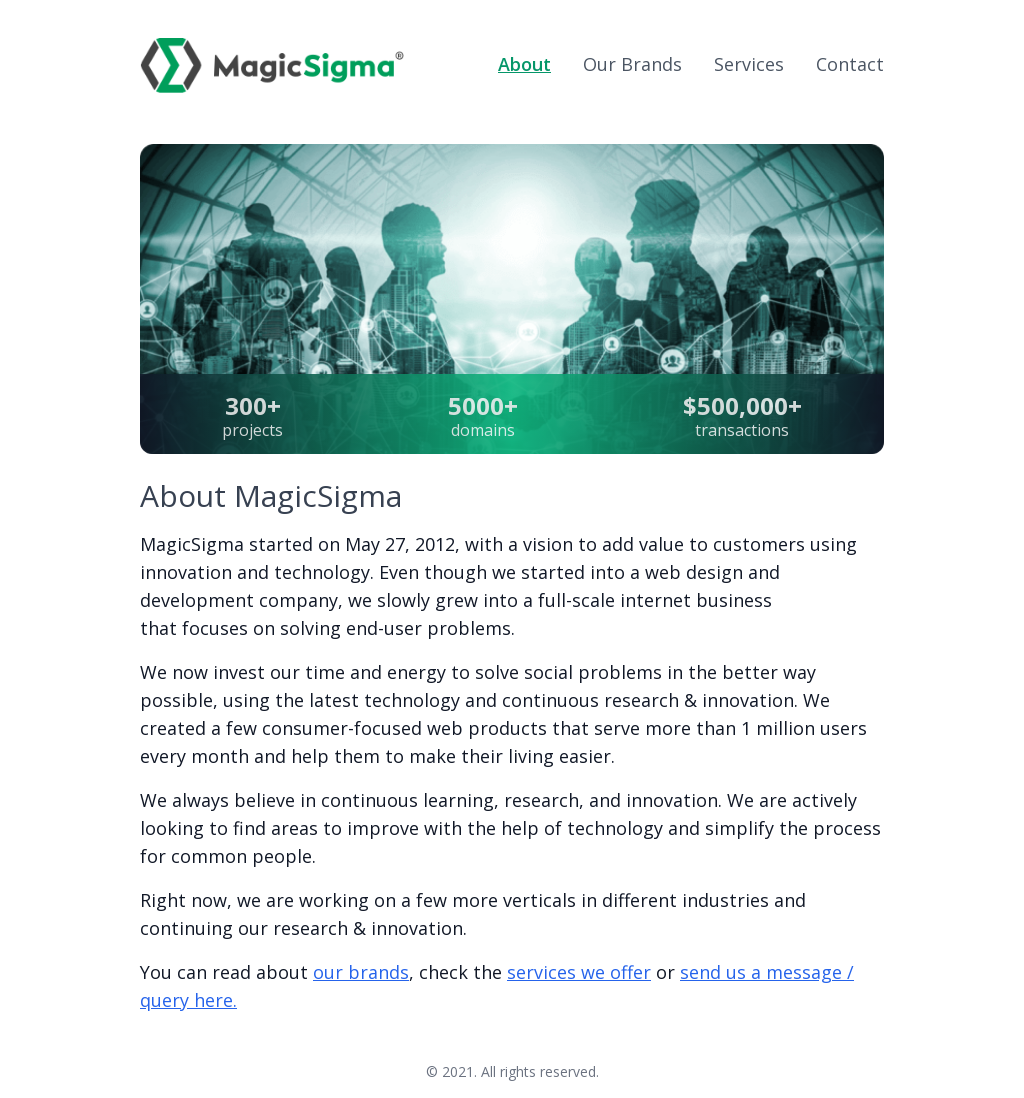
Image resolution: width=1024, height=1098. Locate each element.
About (524, 64)
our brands (361, 972)
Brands (632, 64)
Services (749, 64)
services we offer (579, 972)
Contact (850, 64)
